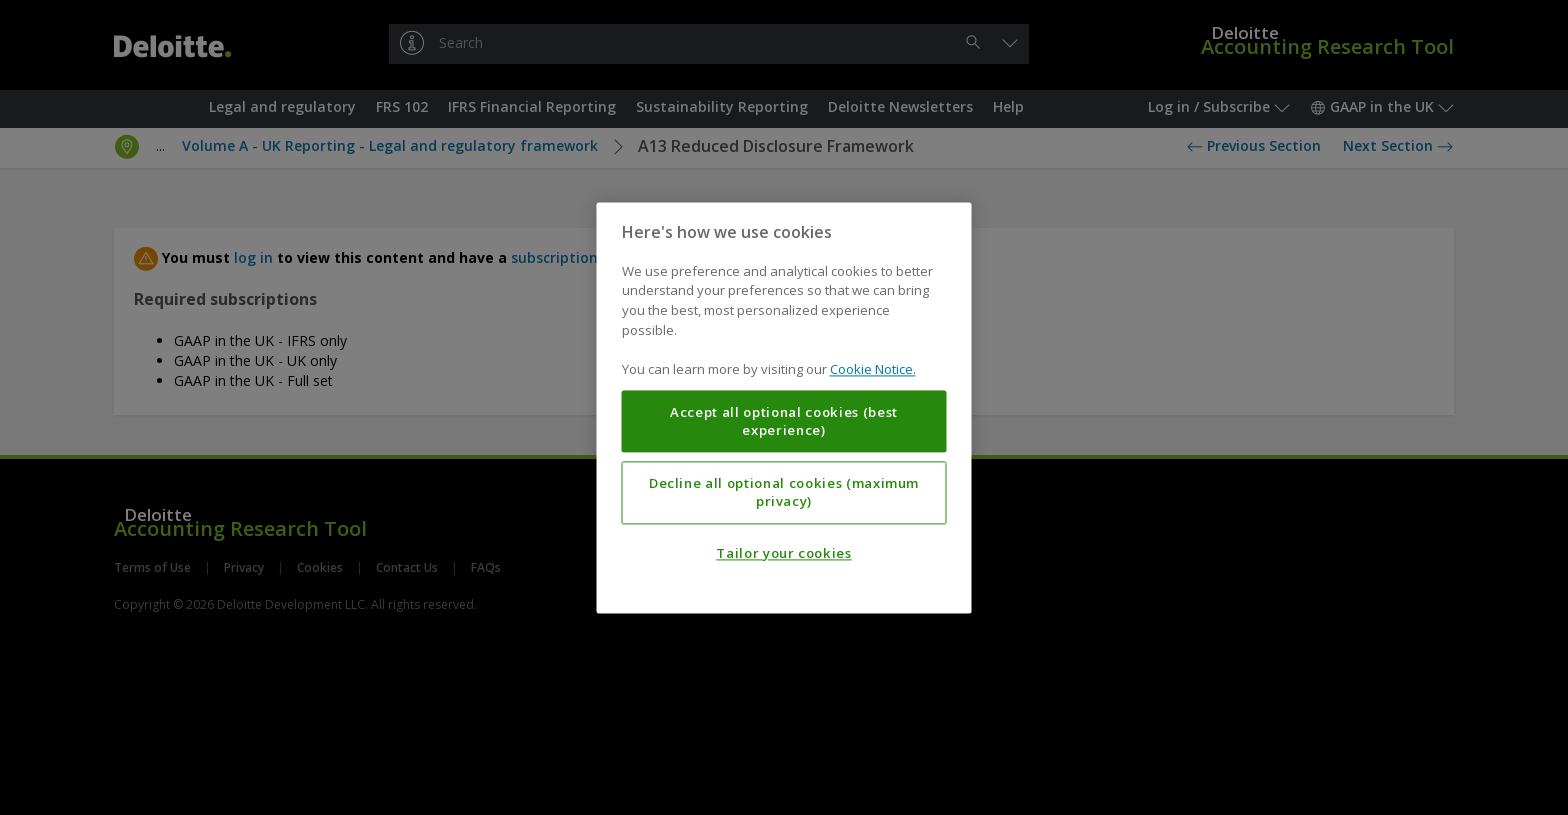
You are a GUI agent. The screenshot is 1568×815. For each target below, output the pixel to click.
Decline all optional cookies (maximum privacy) (784, 492)
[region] (784, 407)
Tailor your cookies (783, 553)
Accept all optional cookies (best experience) (784, 421)
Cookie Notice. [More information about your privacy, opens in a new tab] (873, 369)
